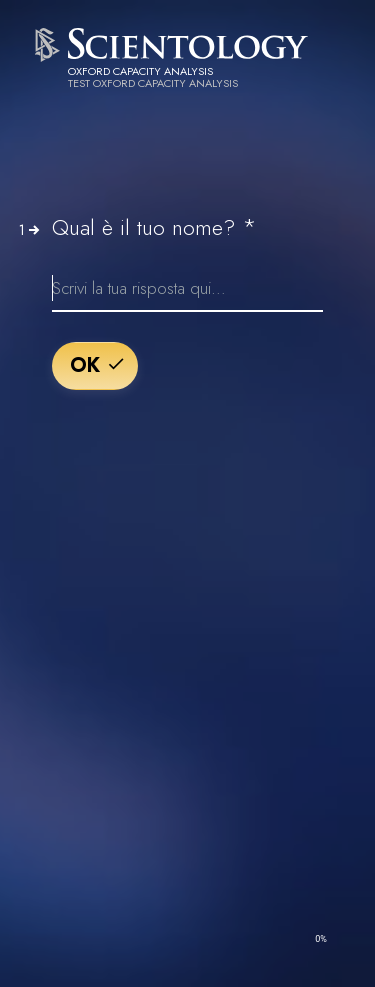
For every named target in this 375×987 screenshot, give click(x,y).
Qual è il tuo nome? (154, 227)
